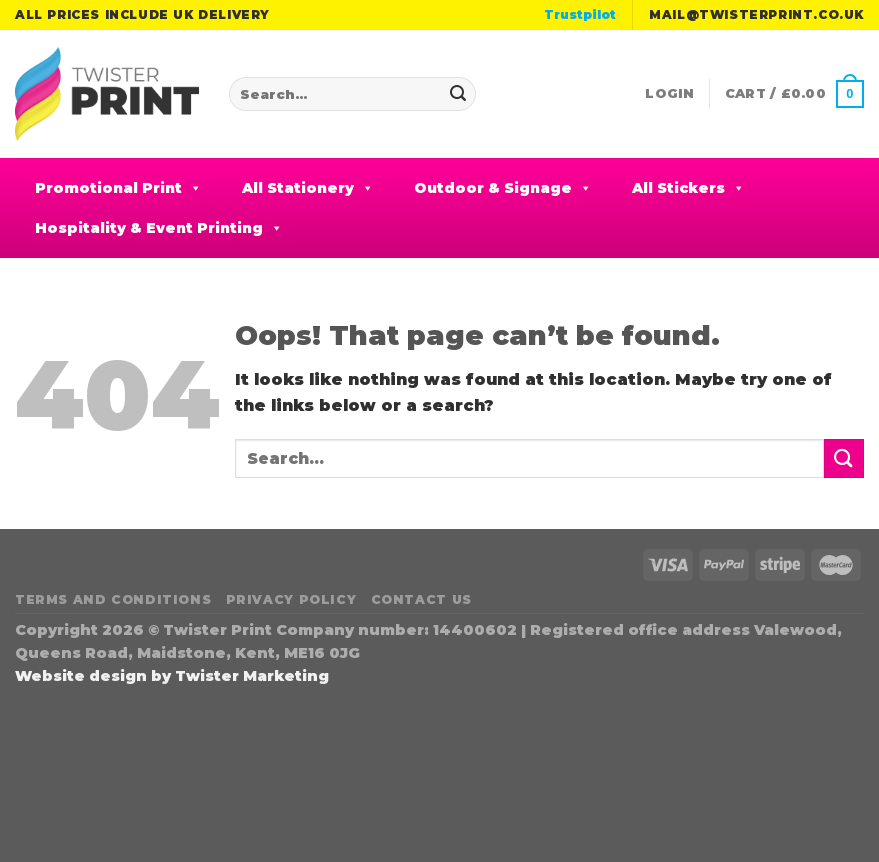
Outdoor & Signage (503, 188)
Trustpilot (580, 14)
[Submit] (458, 94)
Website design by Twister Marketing (172, 676)
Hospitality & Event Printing (159, 228)
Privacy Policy (291, 599)
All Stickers (688, 188)
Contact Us (421, 599)
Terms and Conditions (113, 599)
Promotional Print (118, 188)
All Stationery (308, 188)
